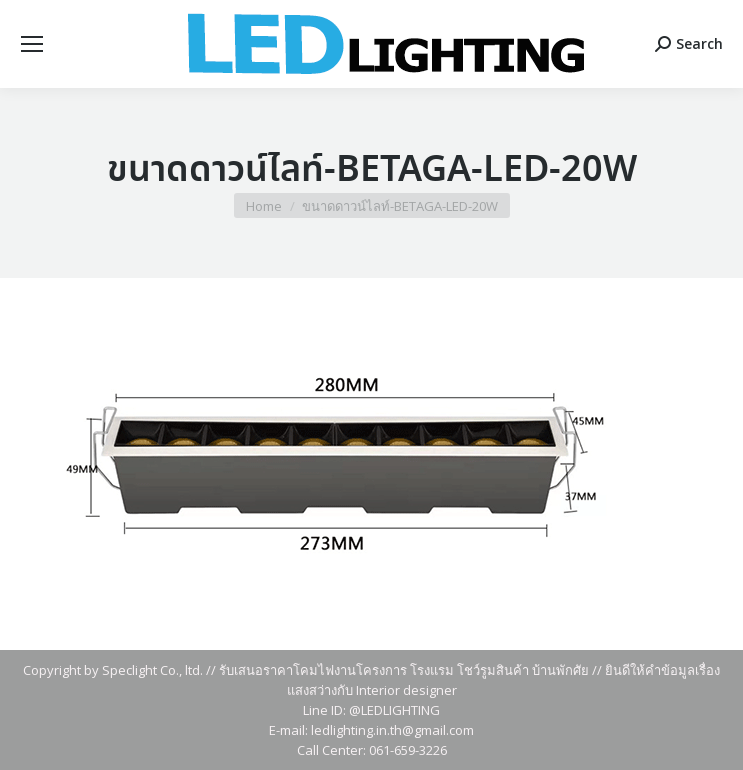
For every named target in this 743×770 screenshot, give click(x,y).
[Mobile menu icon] (32, 44)
